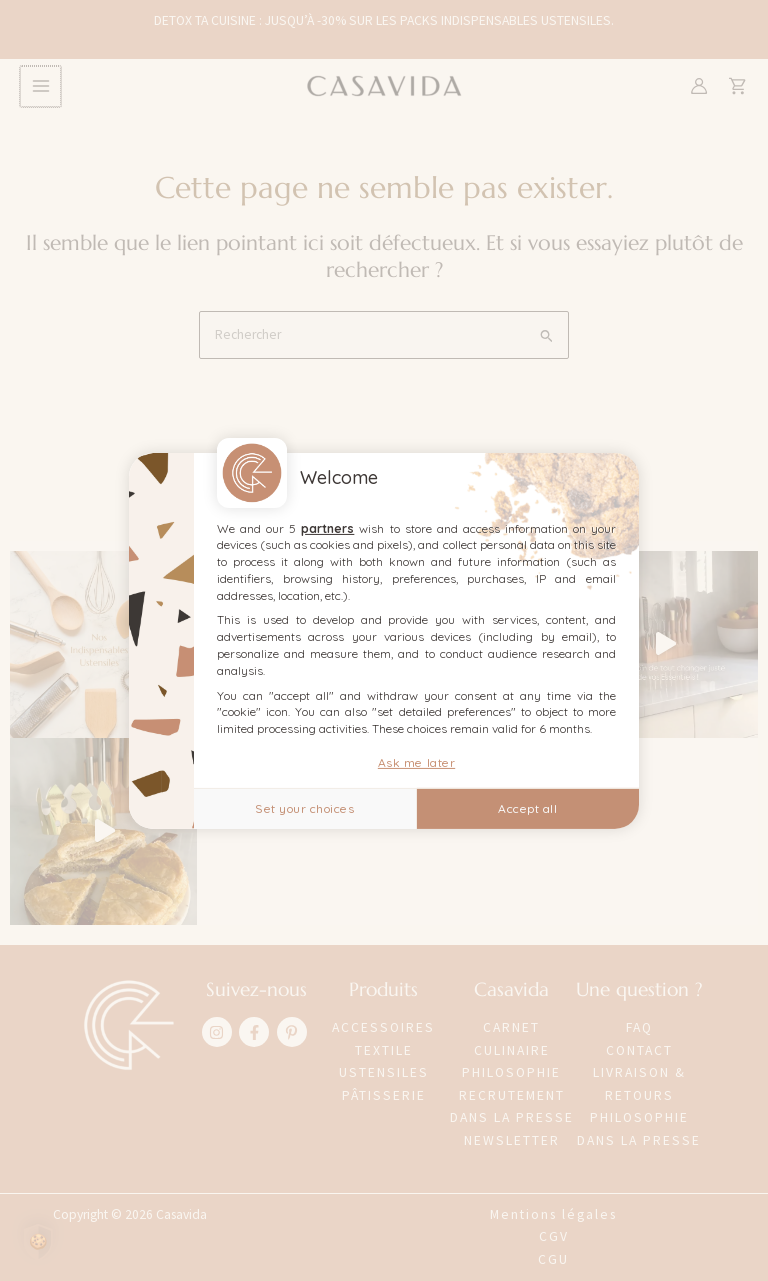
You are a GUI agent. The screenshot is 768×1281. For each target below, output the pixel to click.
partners (327, 527)
